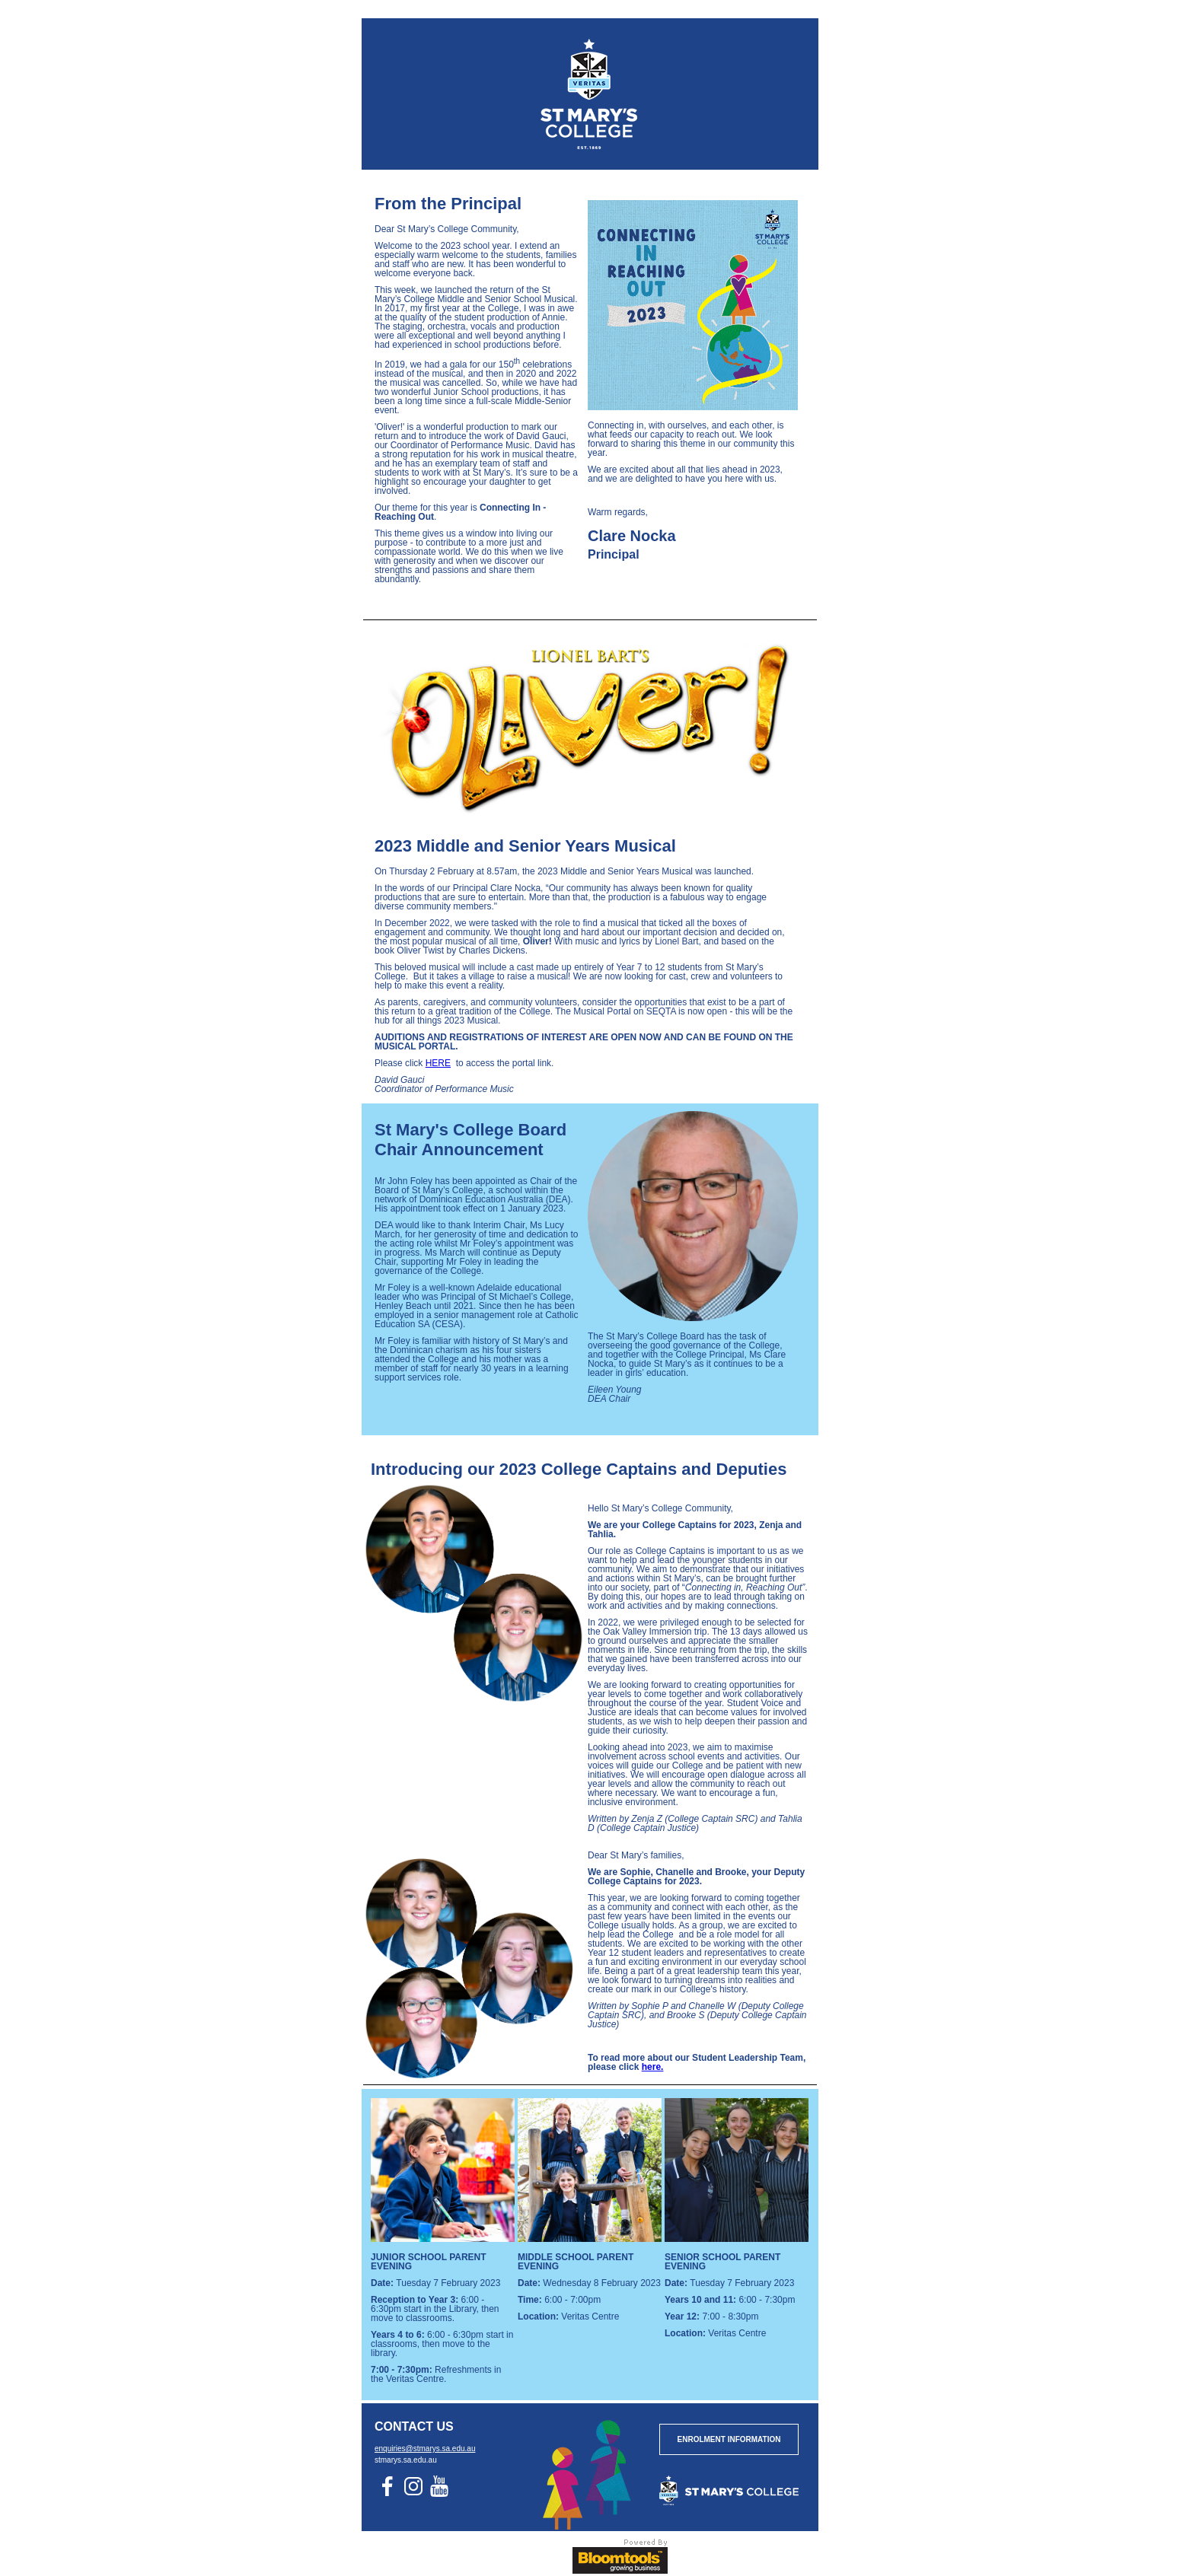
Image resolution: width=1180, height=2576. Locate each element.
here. (653, 2067)
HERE (438, 1063)
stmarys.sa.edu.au (406, 2460)
